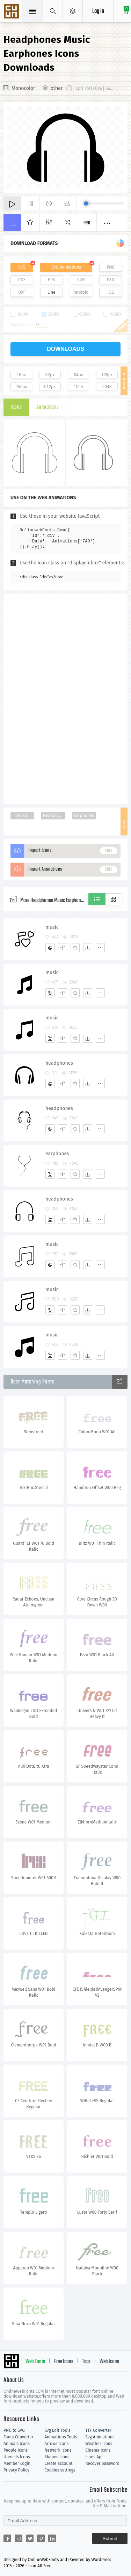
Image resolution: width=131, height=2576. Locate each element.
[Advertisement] (65, 698)
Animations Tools (60, 2437)
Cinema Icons (97, 2450)
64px (78, 374)
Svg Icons (12, 12)
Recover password (102, 2463)
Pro (86, 223)
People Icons (15, 2450)
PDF (22, 279)
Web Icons (109, 2361)
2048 (107, 386)
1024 (78, 386)
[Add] (49, 947)
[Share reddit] (18, 2538)
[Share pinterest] (41, 2538)
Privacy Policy (16, 2470)
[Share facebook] (7, 2538)
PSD (110, 279)
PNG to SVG (14, 2430)
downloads (65, 349)
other (57, 88)
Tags (86, 2361)
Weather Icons (98, 2443)
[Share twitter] (30, 2538)
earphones (57, 1154)
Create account (58, 2463)
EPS (51, 279)
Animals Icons (16, 2443)
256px (21, 386)
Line (52, 292)
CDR (81, 279)
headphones (59, 1063)
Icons (16, 407)
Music (22, 815)
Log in (98, 11)
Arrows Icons (56, 2443)
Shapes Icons (56, 2456)
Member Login (16, 2463)
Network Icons (57, 2450)
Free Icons (63, 2361)
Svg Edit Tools (57, 2430)
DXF (21, 292)
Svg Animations (99, 2437)
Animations (47, 407)
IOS (110, 292)
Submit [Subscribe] (110, 2538)
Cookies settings (59, 2470)
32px (49, 374)
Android (80, 292)
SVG (21, 267)
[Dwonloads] (87, 947)
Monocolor (23, 88)
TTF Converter (98, 2430)
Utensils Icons (16, 2456)
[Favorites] (75, 947)
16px (21, 374)
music (51, 927)
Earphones (84, 815)
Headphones (54, 815)
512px (50, 386)
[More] (100, 947)
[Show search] (53, 11)
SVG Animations (66, 267)
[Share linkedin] (52, 2538)
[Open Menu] (73, 11)
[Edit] (62, 947)
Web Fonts (35, 2361)
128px (107, 374)
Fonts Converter (18, 2437)
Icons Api (93, 2456)
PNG (111, 267)
